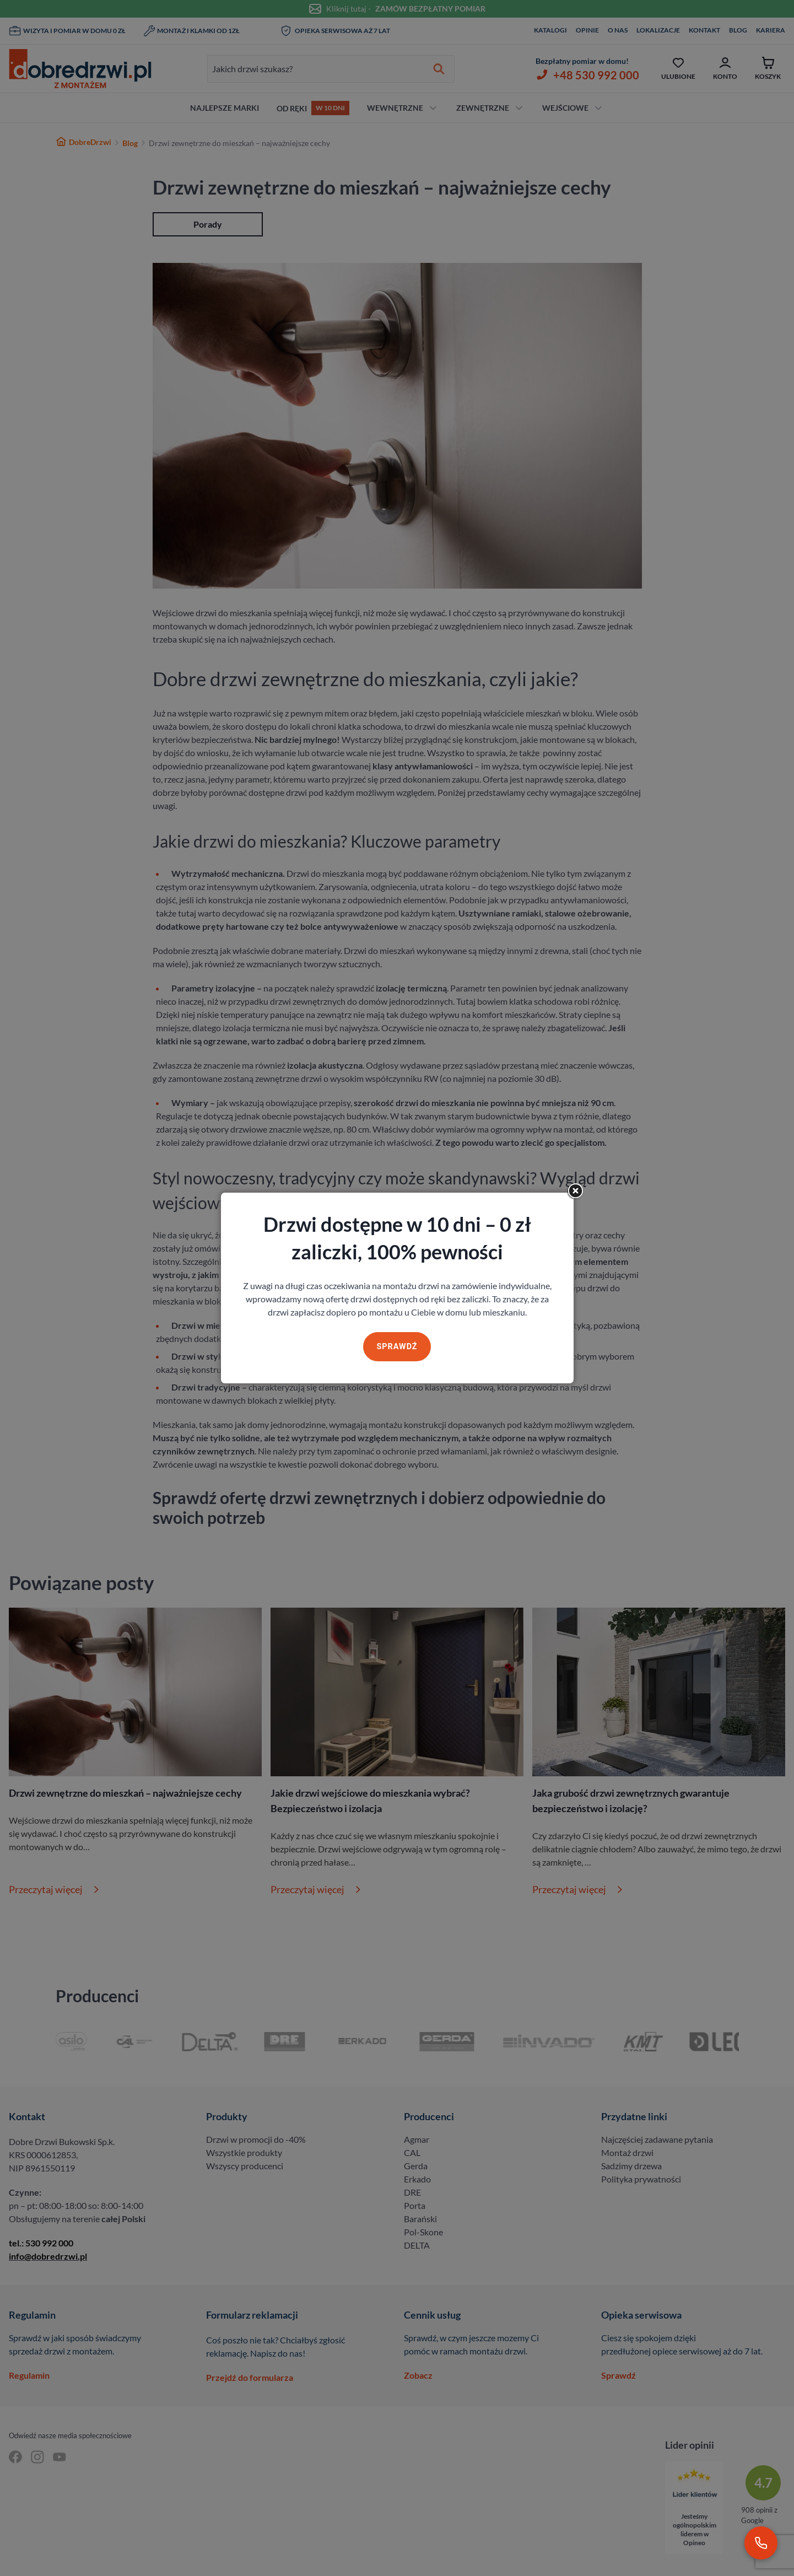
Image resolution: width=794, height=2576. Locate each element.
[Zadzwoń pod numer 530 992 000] (760, 2542)
